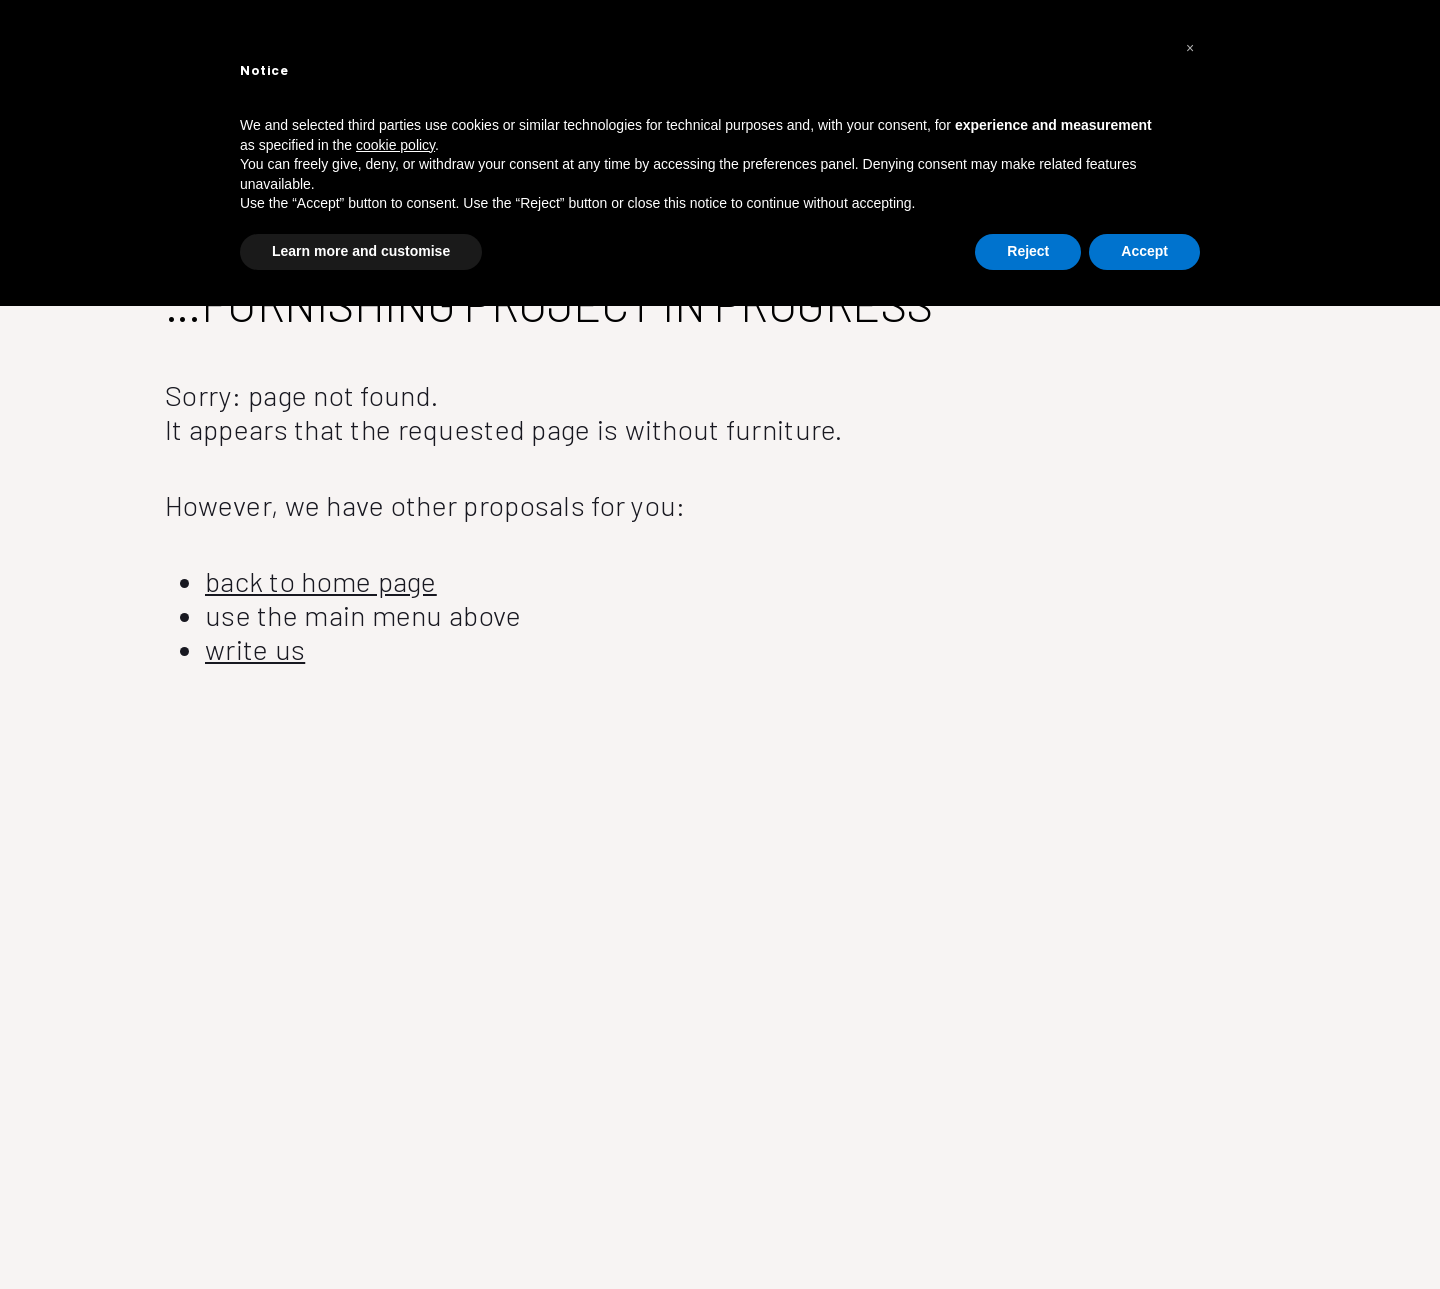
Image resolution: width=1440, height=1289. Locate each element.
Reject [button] (1028, 251)
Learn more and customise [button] (361, 251)
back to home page (321, 581)
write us (255, 649)
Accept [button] (1144, 251)
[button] (1190, 48)
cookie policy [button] (395, 145)
